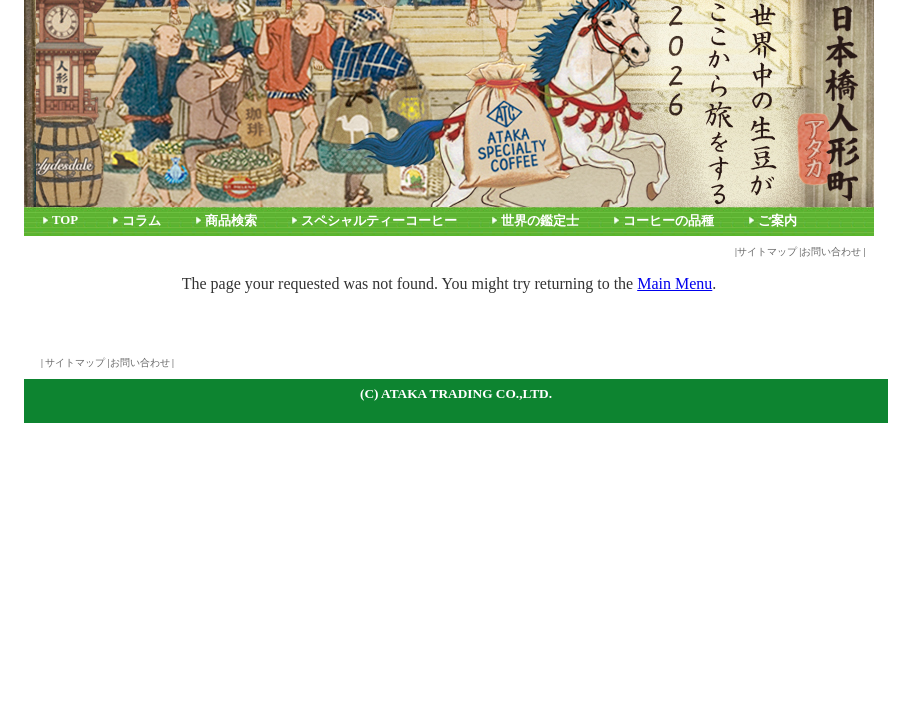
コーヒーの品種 (668, 221)
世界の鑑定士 (540, 221)
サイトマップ (767, 251)
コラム (141, 221)
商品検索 (231, 221)
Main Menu (674, 283)
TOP (65, 220)
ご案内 (777, 221)
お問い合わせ (831, 251)
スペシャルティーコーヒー (379, 221)
